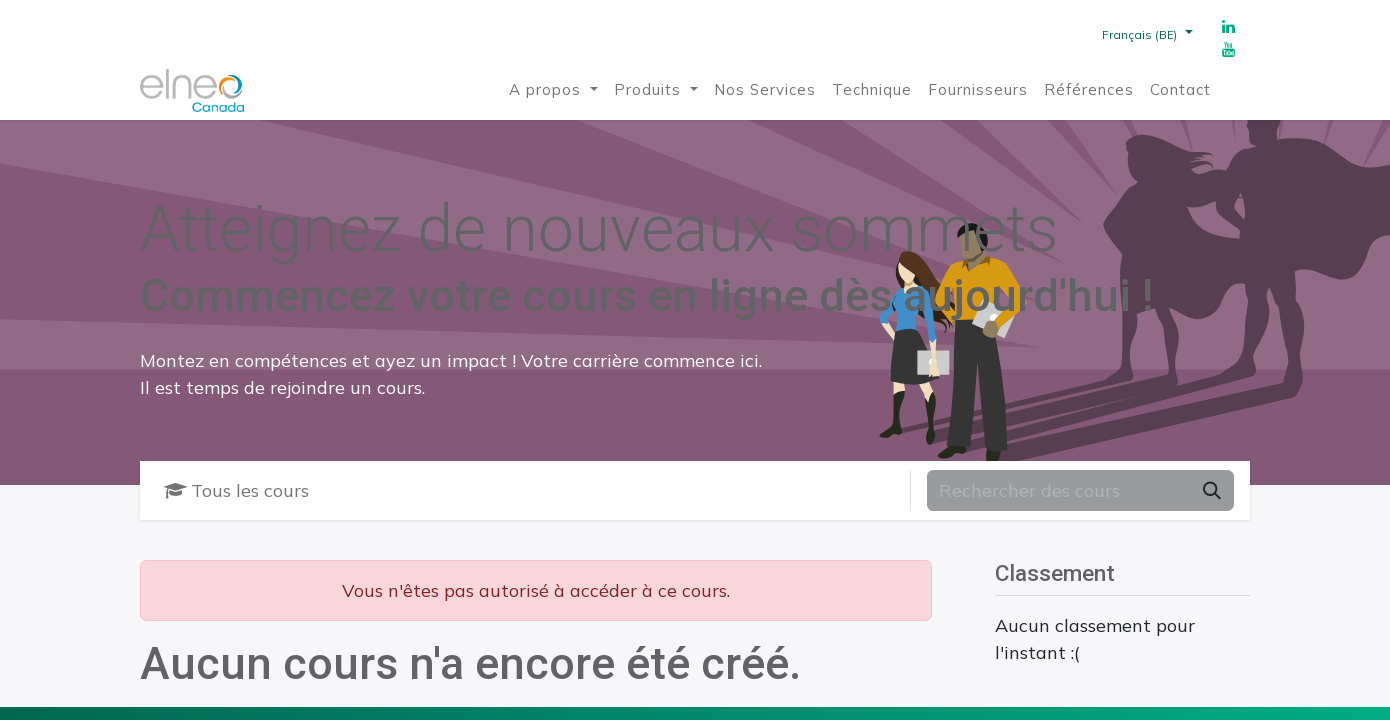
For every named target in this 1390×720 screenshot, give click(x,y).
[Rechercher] (1212, 490)
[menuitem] (553, 90)
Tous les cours (236, 490)
